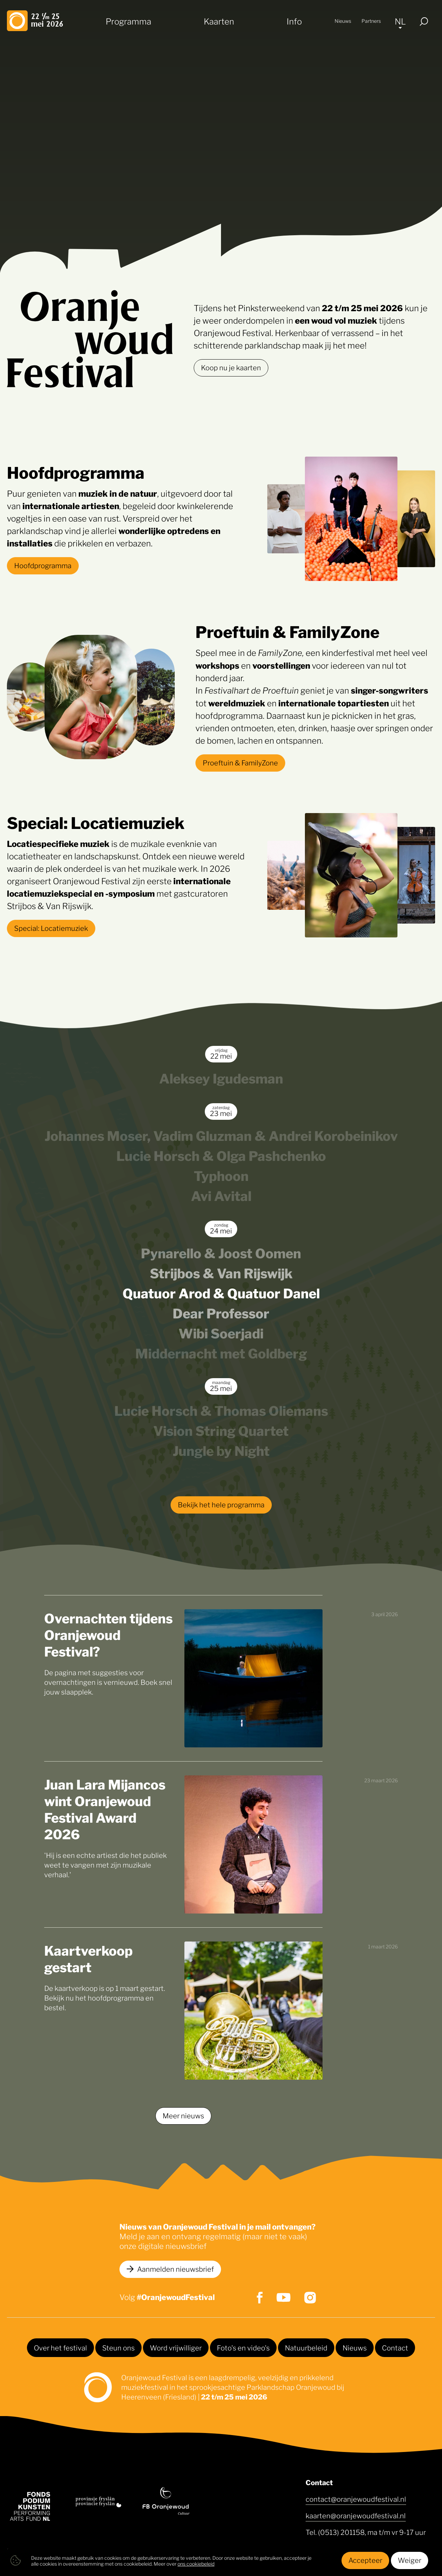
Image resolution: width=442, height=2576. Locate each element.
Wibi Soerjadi (221, 1332)
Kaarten (219, 21)
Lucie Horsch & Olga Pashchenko (221, 1155)
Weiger (409, 2560)
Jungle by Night (221, 1450)
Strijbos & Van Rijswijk (221, 1272)
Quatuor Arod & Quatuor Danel (221, 1292)
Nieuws (343, 20)
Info (294, 21)
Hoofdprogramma (42, 565)
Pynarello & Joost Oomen (221, 1252)
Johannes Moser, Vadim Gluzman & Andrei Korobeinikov (221, 1135)
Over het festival (60, 2347)
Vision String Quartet (221, 1430)
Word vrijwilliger (176, 2347)
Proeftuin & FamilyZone (240, 762)
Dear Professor (221, 1312)
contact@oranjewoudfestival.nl (356, 2498)
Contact (395, 2347)
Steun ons (118, 2347)
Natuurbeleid (306, 2347)
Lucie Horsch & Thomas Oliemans (221, 1410)
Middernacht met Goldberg (221, 1352)
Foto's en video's (243, 2347)
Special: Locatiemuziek (51, 928)
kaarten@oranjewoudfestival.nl (356, 2515)
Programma (128, 21)
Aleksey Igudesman (221, 1077)
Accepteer (365, 2560)
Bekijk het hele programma (221, 1504)
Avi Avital (221, 1195)
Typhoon (221, 1175)
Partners (371, 20)
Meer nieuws (183, 2115)
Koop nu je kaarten (231, 367)
